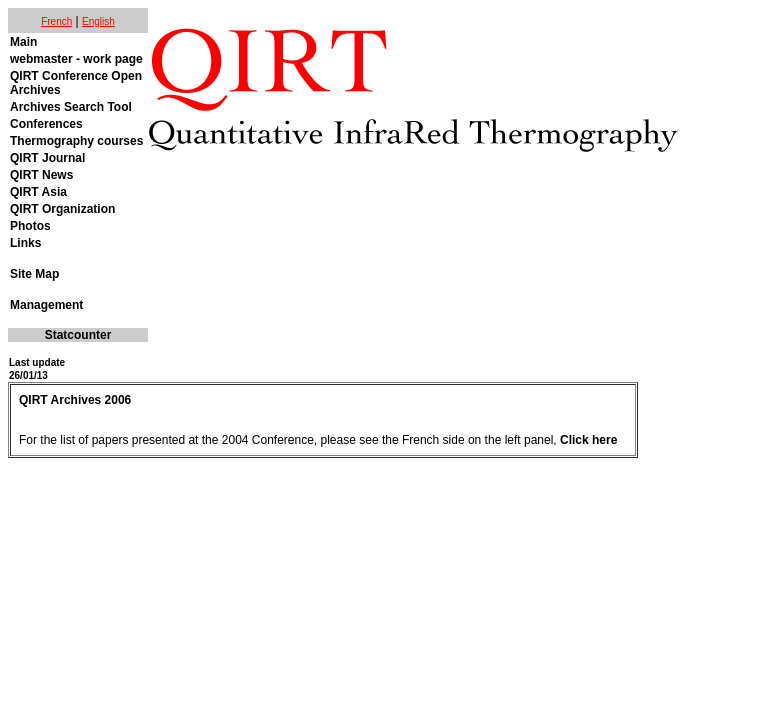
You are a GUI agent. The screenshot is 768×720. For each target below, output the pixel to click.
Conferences (46, 124)
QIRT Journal (47, 158)
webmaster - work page (76, 59)
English (98, 21)
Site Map (34, 274)
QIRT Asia (38, 192)
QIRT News (41, 175)
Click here (588, 440)
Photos (30, 226)
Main (23, 42)
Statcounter (78, 335)
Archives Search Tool (71, 107)
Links (25, 243)
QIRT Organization (62, 209)
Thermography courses (76, 141)
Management (46, 305)
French (56, 21)
